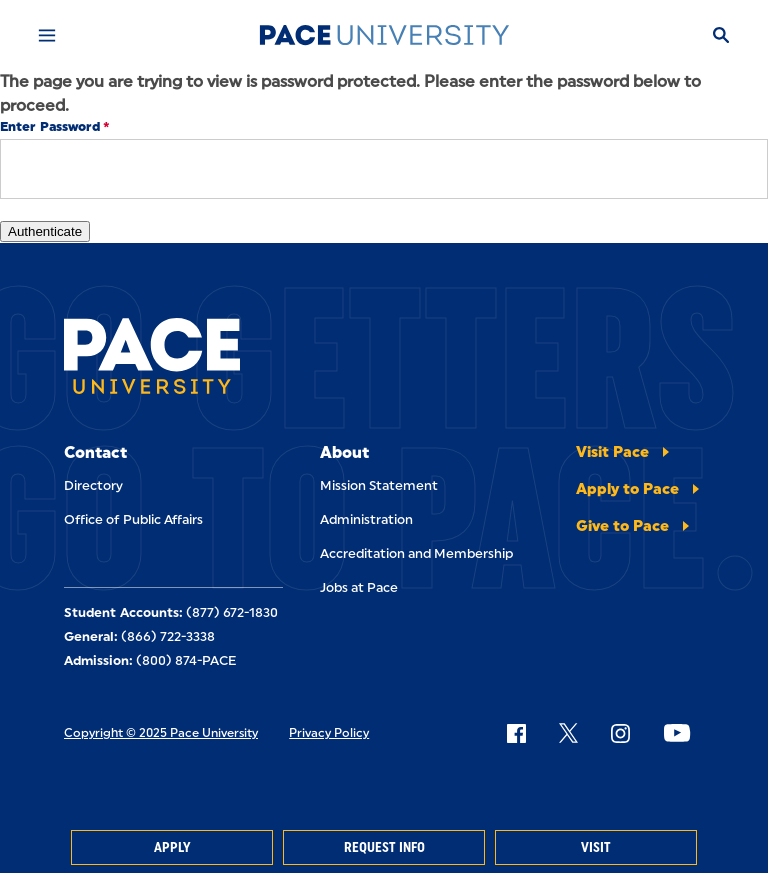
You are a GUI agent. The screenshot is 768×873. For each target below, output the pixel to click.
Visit (596, 847)
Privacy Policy (329, 733)
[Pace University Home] (384, 35)
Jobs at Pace (359, 587)
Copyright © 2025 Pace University (161, 733)
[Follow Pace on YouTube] (677, 733)
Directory (93, 485)
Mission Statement (379, 485)
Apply (172, 847)
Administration (366, 519)
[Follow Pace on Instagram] (620, 733)
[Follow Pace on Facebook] (516, 733)
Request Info (384, 847)
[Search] (721, 35)
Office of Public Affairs (133, 519)
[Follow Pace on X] (568, 733)
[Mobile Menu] (47, 35)
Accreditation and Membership (416, 553)
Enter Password (50, 126)
